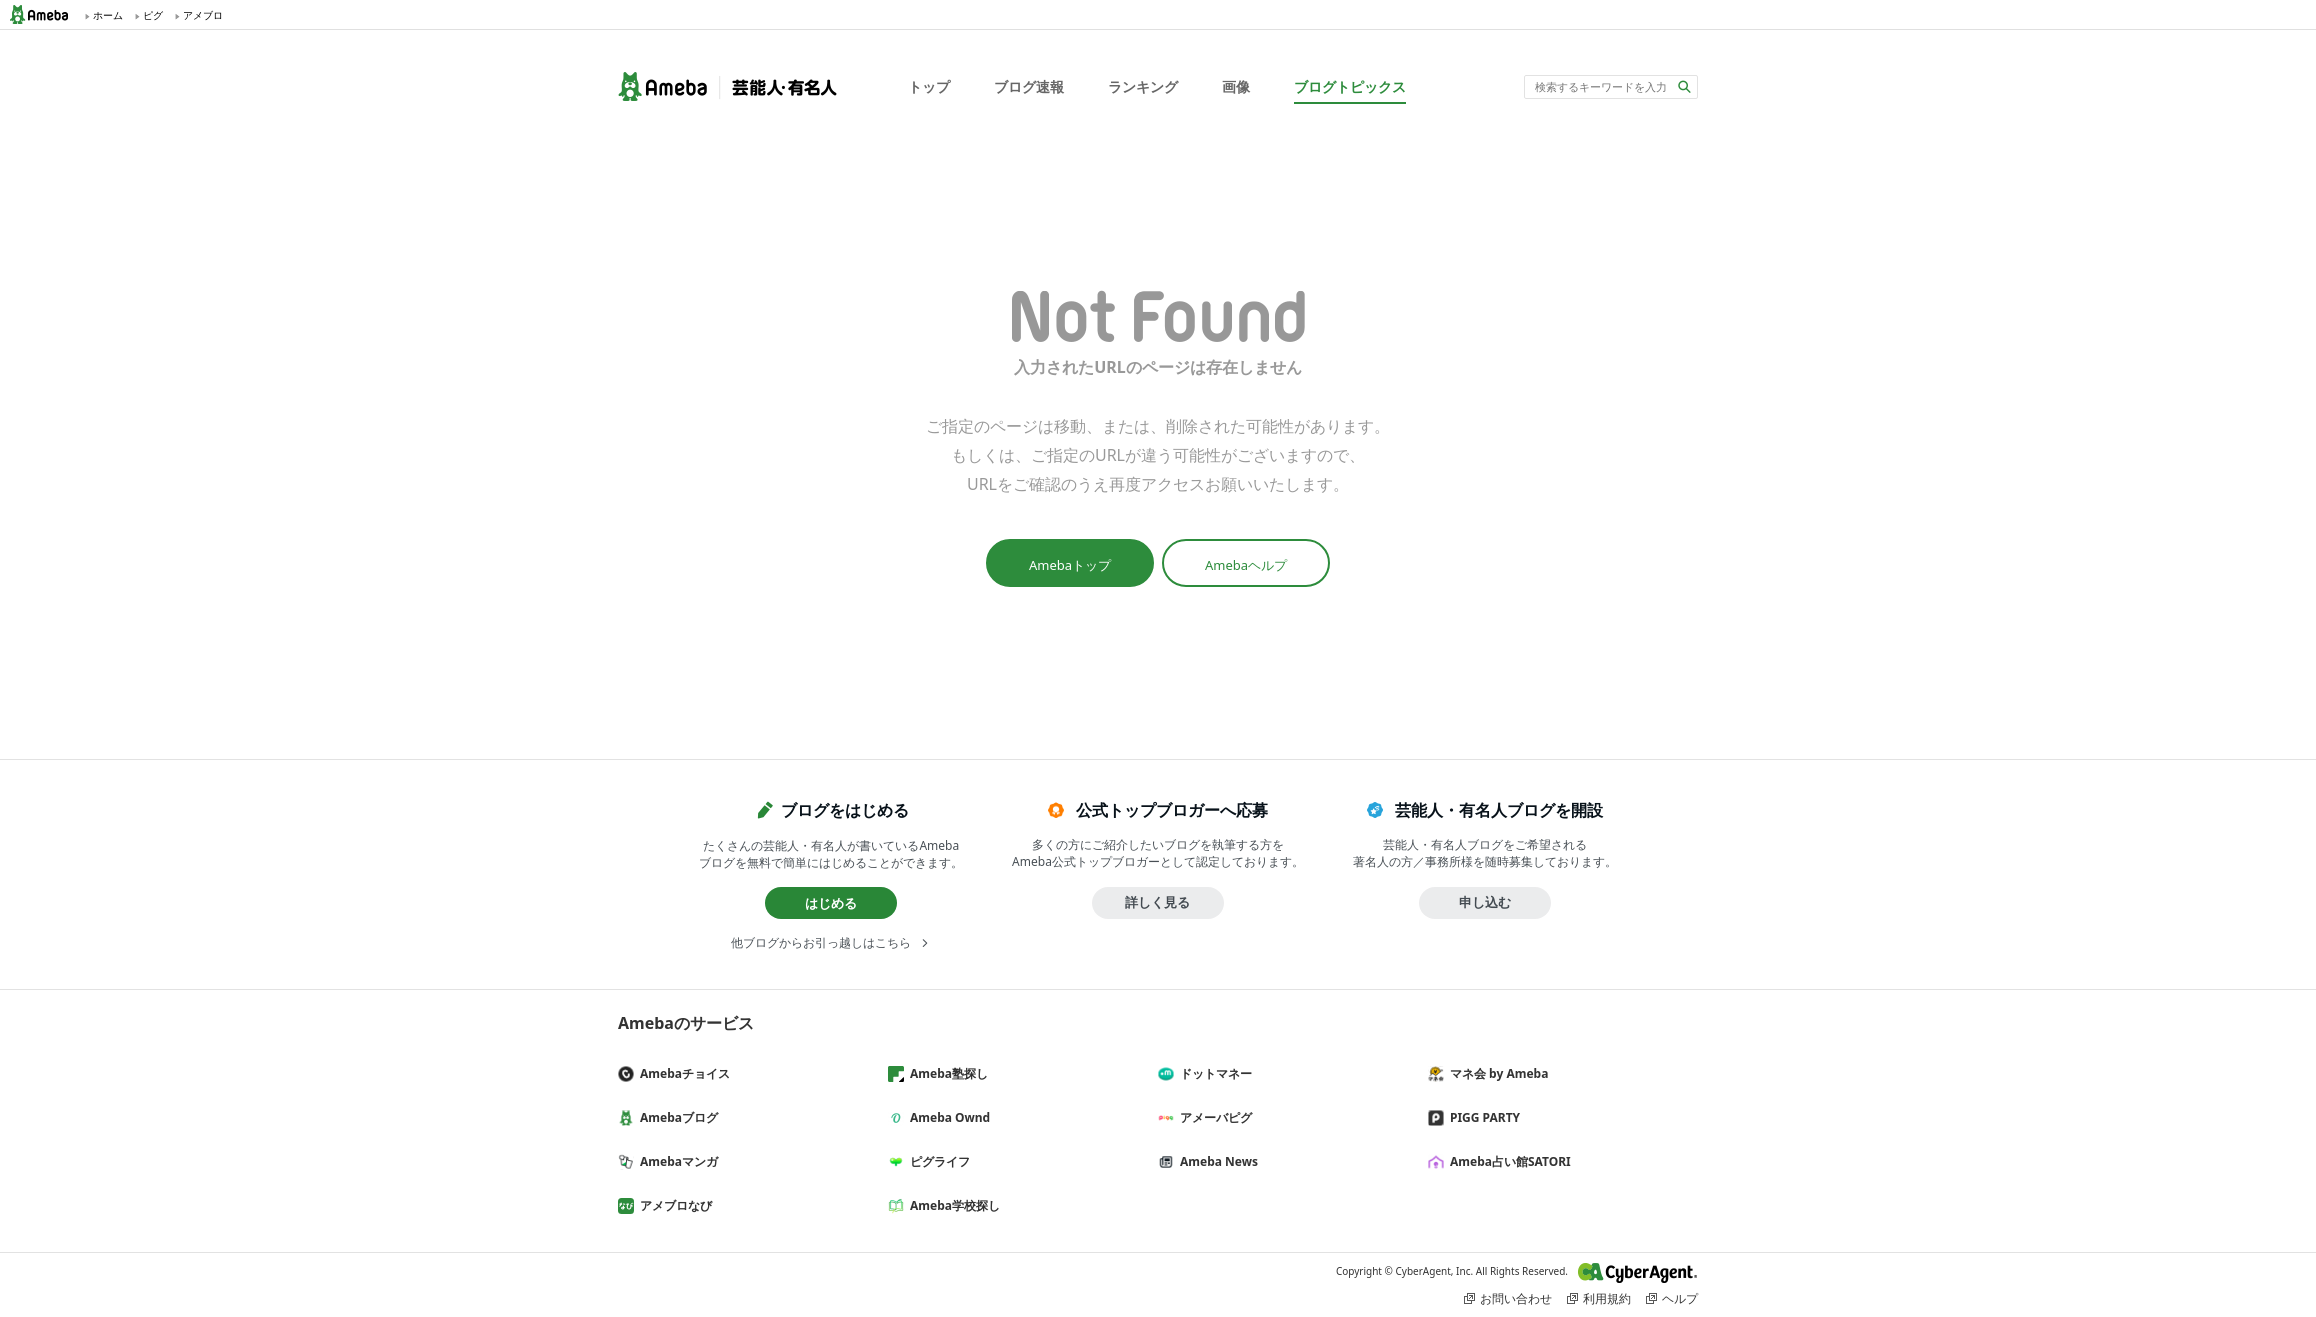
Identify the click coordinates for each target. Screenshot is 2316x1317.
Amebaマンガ (676, 1161)
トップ (929, 86)
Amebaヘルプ (1246, 565)
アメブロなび (673, 1205)
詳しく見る (1157, 902)
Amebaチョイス (682, 1073)
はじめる (831, 903)
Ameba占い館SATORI (1507, 1161)
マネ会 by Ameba (1496, 1073)
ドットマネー (1213, 1073)
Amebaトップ (1070, 565)
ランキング (1143, 86)
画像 (1236, 86)
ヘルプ (1680, 1298)
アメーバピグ (1213, 1117)
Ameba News (1216, 1161)
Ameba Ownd (947, 1117)
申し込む (1485, 902)
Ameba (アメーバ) (45, 14)
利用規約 (1607, 1298)
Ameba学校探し (952, 1205)
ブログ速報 (1029, 86)
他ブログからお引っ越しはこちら (821, 942)
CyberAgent (1638, 1272)
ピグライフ (937, 1161)
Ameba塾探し (946, 1073)
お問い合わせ (1516, 1298)
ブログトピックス (1350, 86)
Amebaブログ (676, 1117)
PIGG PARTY (1482, 1117)
